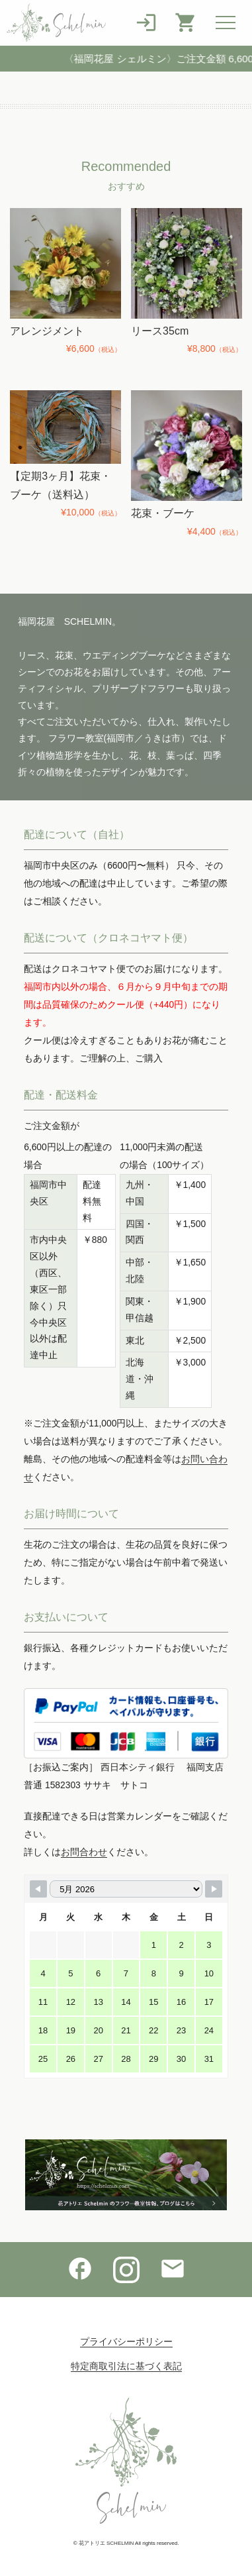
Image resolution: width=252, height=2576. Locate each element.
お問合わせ (84, 1852)
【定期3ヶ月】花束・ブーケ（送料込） (60, 485)
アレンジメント (47, 331)
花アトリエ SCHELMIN (106, 2543)
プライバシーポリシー (126, 2341)
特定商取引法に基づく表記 (126, 2366)
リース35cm (160, 331)
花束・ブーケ (162, 513)
